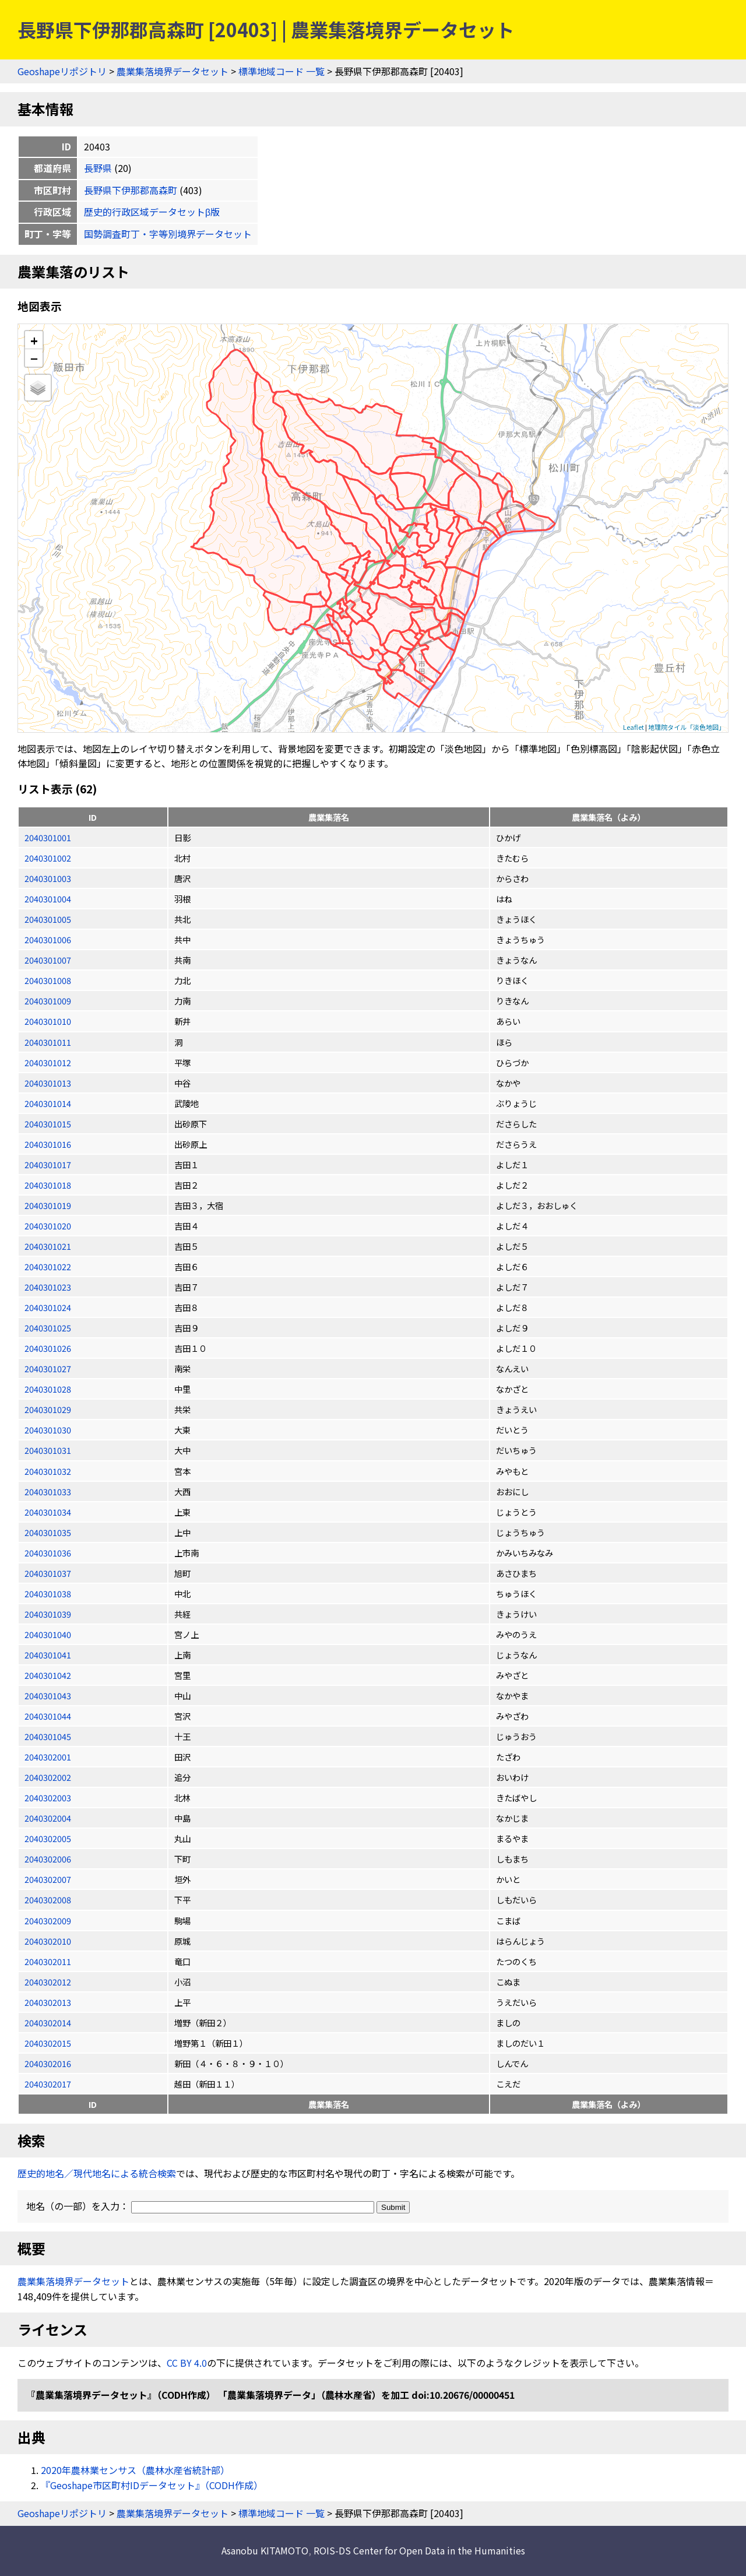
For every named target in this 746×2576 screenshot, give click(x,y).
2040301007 (47, 960)
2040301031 (47, 1450)
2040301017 (47, 1164)
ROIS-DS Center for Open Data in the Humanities (419, 2550)
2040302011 (47, 1961)
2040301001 (47, 837)
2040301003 (47, 878)
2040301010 (47, 1021)
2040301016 (47, 1144)
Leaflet (633, 727)
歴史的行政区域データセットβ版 (152, 212)
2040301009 (47, 1000)
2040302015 (47, 2043)
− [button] (34, 358)
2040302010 (47, 1941)
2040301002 (47, 858)
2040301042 (47, 1675)
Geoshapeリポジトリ (62, 71)
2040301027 (47, 1368)
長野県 (98, 168)
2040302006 (47, 1859)
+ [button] (34, 340)
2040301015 (47, 1123)
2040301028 (47, 1389)
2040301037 (47, 1573)
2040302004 (47, 1818)
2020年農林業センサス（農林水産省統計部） (135, 2470)
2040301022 (47, 1266)
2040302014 (47, 2022)
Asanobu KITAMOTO (264, 2550)
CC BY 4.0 (187, 2363)
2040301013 (47, 1083)
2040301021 (47, 1246)
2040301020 (47, 1226)
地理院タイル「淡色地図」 (686, 727)
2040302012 (47, 1982)
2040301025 (47, 1328)
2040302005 (47, 1838)
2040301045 (47, 1736)
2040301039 (47, 1614)
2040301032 (47, 1471)
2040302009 (47, 1920)
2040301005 (47, 919)
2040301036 (47, 1553)
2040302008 (47, 1899)
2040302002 (47, 1777)
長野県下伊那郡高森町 (130, 190)
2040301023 (47, 1287)
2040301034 (47, 1512)
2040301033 (47, 1491)
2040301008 (47, 980)
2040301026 (47, 1348)
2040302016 (47, 2063)
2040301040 (47, 1634)
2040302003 (47, 1797)
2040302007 (47, 1879)
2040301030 (47, 1430)
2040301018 (47, 1185)
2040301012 (47, 1062)
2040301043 (47, 1695)
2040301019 (47, 1205)
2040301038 (47, 1593)
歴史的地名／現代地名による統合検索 (96, 2173)
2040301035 (47, 1532)
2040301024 (47, 1307)
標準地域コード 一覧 (281, 71)
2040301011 (47, 1042)
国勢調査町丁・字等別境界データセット (168, 234)
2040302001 (47, 1757)
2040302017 (47, 2084)
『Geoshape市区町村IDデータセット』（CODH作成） (152, 2485)
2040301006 (47, 939)
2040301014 (47, 1103)
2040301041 (47, 1655)
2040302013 (47, 2002)
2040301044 (47, 1716)
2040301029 (47, 1409)
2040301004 (47, 898)
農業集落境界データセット (172, 71)
